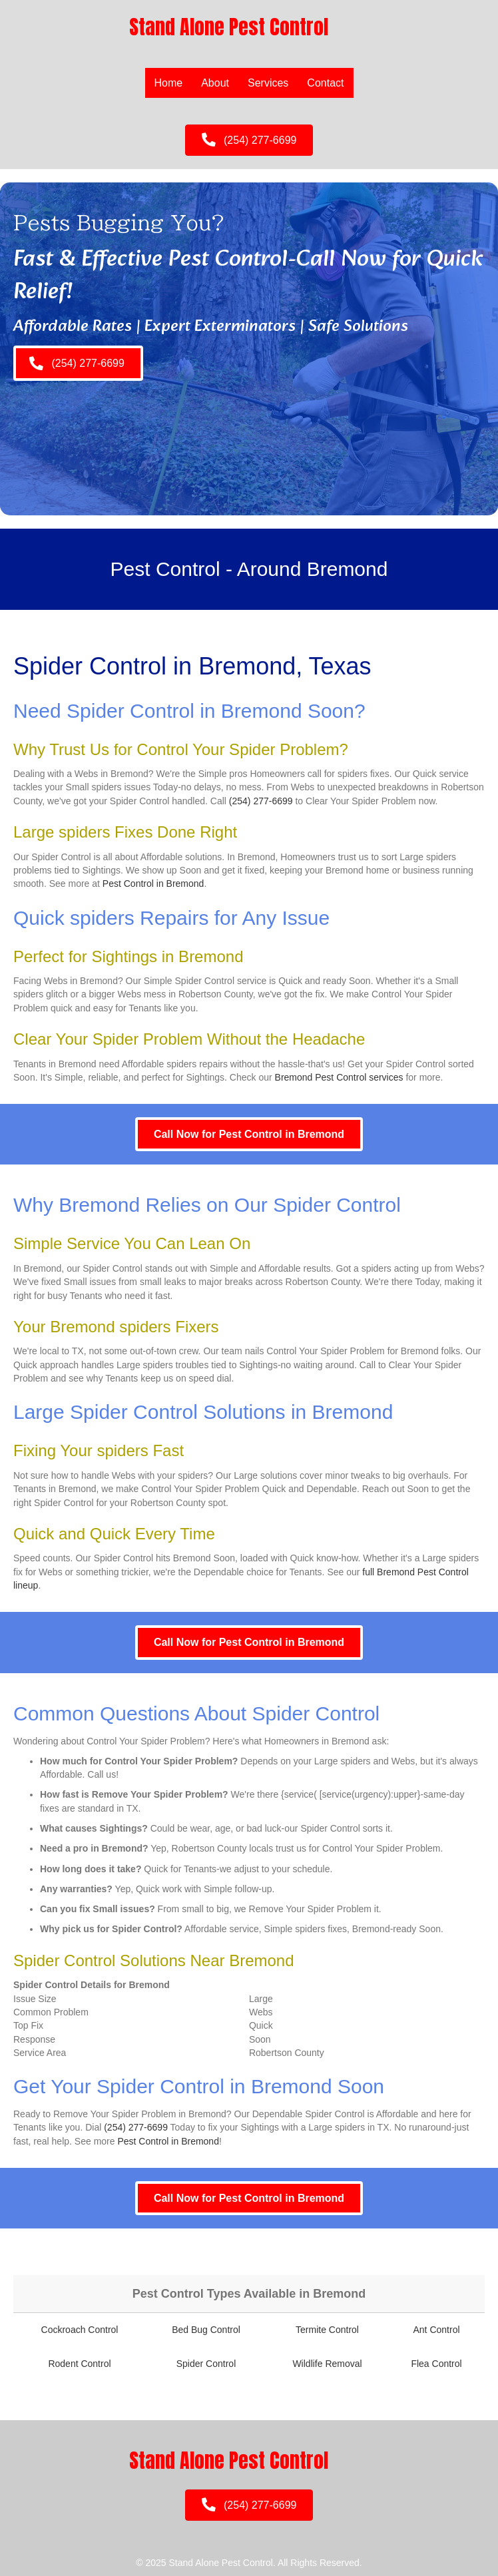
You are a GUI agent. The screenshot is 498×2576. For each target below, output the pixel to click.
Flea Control (436, 2363)
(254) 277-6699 (261, 801)
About (215, 83)
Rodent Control (79, 2363)
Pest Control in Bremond (153, 883)
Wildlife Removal (327, 2363)
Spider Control (206, 2363)
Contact (325, 83)
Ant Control (436, 2329)
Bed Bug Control (206, 2329)
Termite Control (327, 2329)
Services (268, 83)
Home (168, 83)
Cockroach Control (80, 2329)
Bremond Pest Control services (339, 1077)
